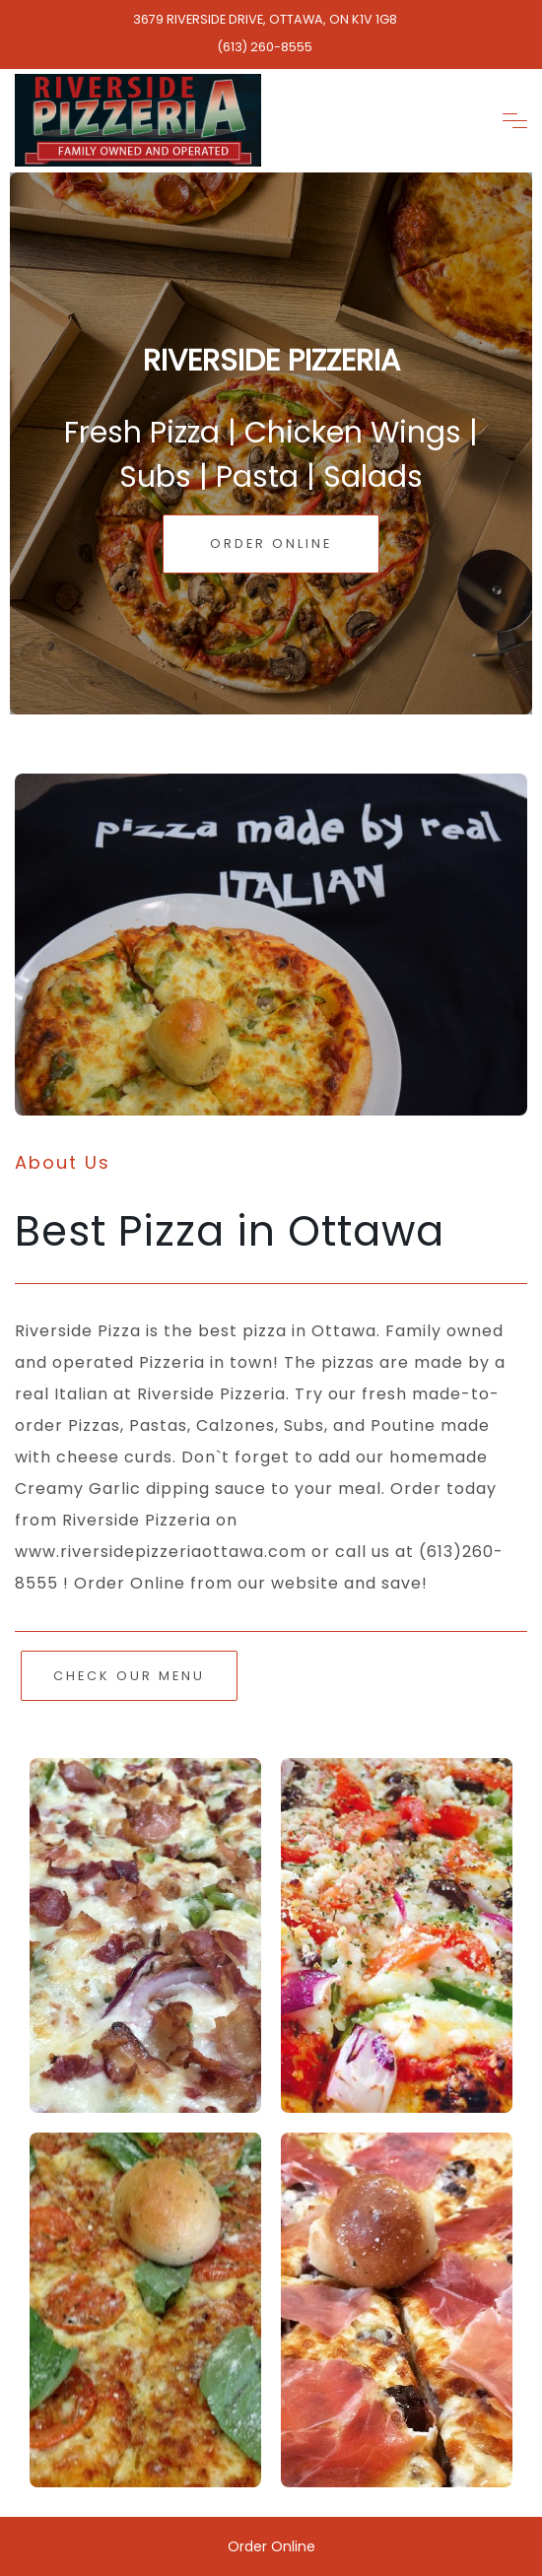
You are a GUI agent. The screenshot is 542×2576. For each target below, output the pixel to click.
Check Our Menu (129, 1675)
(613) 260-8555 (264, 46)
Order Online (271, 543)
